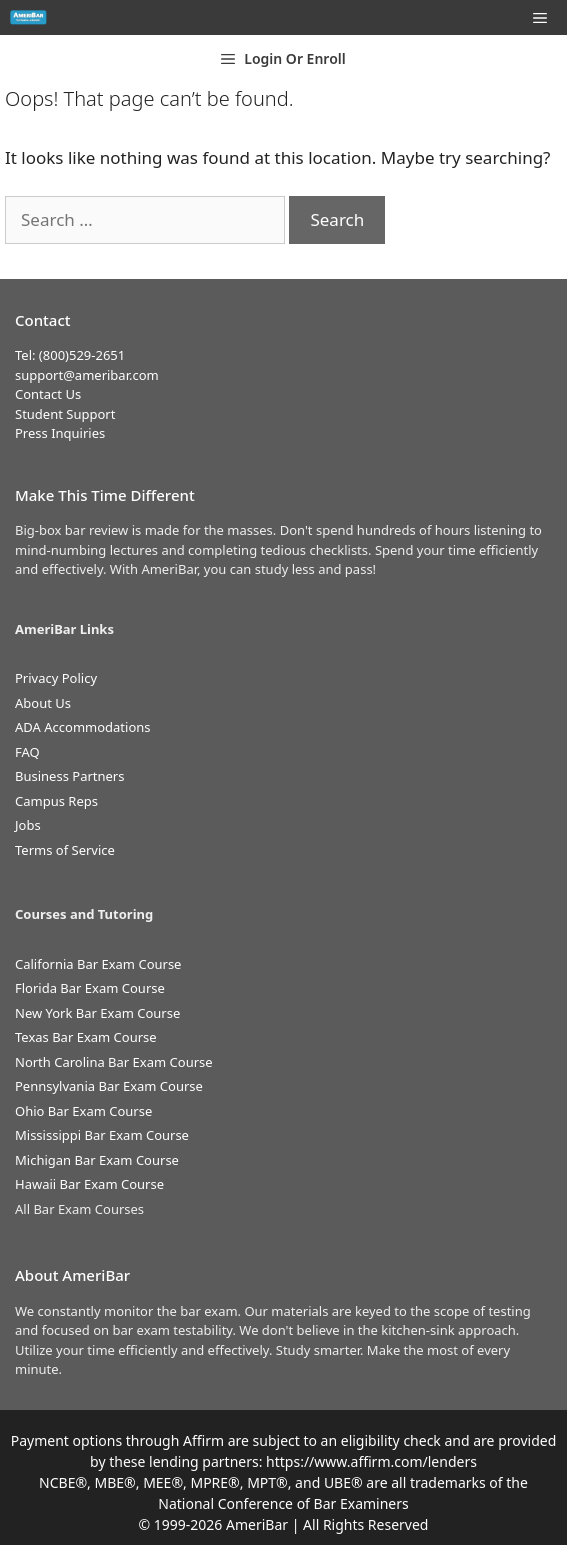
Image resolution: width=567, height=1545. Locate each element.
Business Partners (69, 776)
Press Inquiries (60, 433)
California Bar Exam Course (98, 964)
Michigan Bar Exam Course (97, 1160)
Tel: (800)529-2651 (70, 355)
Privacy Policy (56, 678)
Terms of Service (65, 850)
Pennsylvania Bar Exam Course (109, 1086)
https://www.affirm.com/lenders (371, 1461)
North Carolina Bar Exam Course (114, 1062)
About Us (43, 703)
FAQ (27, 752)
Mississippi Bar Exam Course (102, 1135)
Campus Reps (56, 801)
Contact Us (48, 394)
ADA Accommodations (83, 727)
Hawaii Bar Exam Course (89, 1184)
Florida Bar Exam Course (90, 988)
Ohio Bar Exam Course (83, 1111)
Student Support (65, 414)
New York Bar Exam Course (97, 1013)
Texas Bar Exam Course (86, 1037)
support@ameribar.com (87, 375)
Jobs (28, 825)
